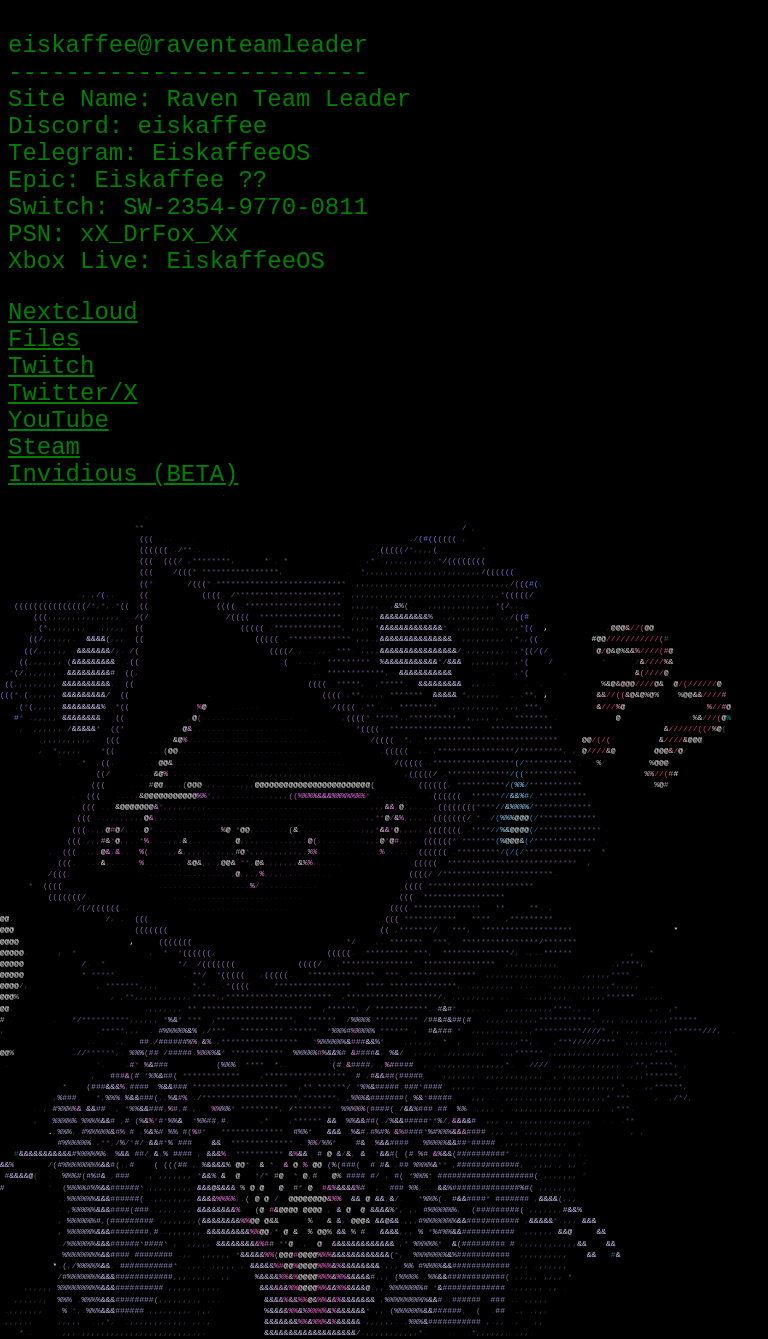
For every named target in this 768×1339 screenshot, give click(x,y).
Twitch (51, 366)
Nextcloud (73, 312)
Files (44, 339)
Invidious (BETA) (123, 474)
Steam (44, 447)
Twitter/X (73, 393)
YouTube (58, 420)
